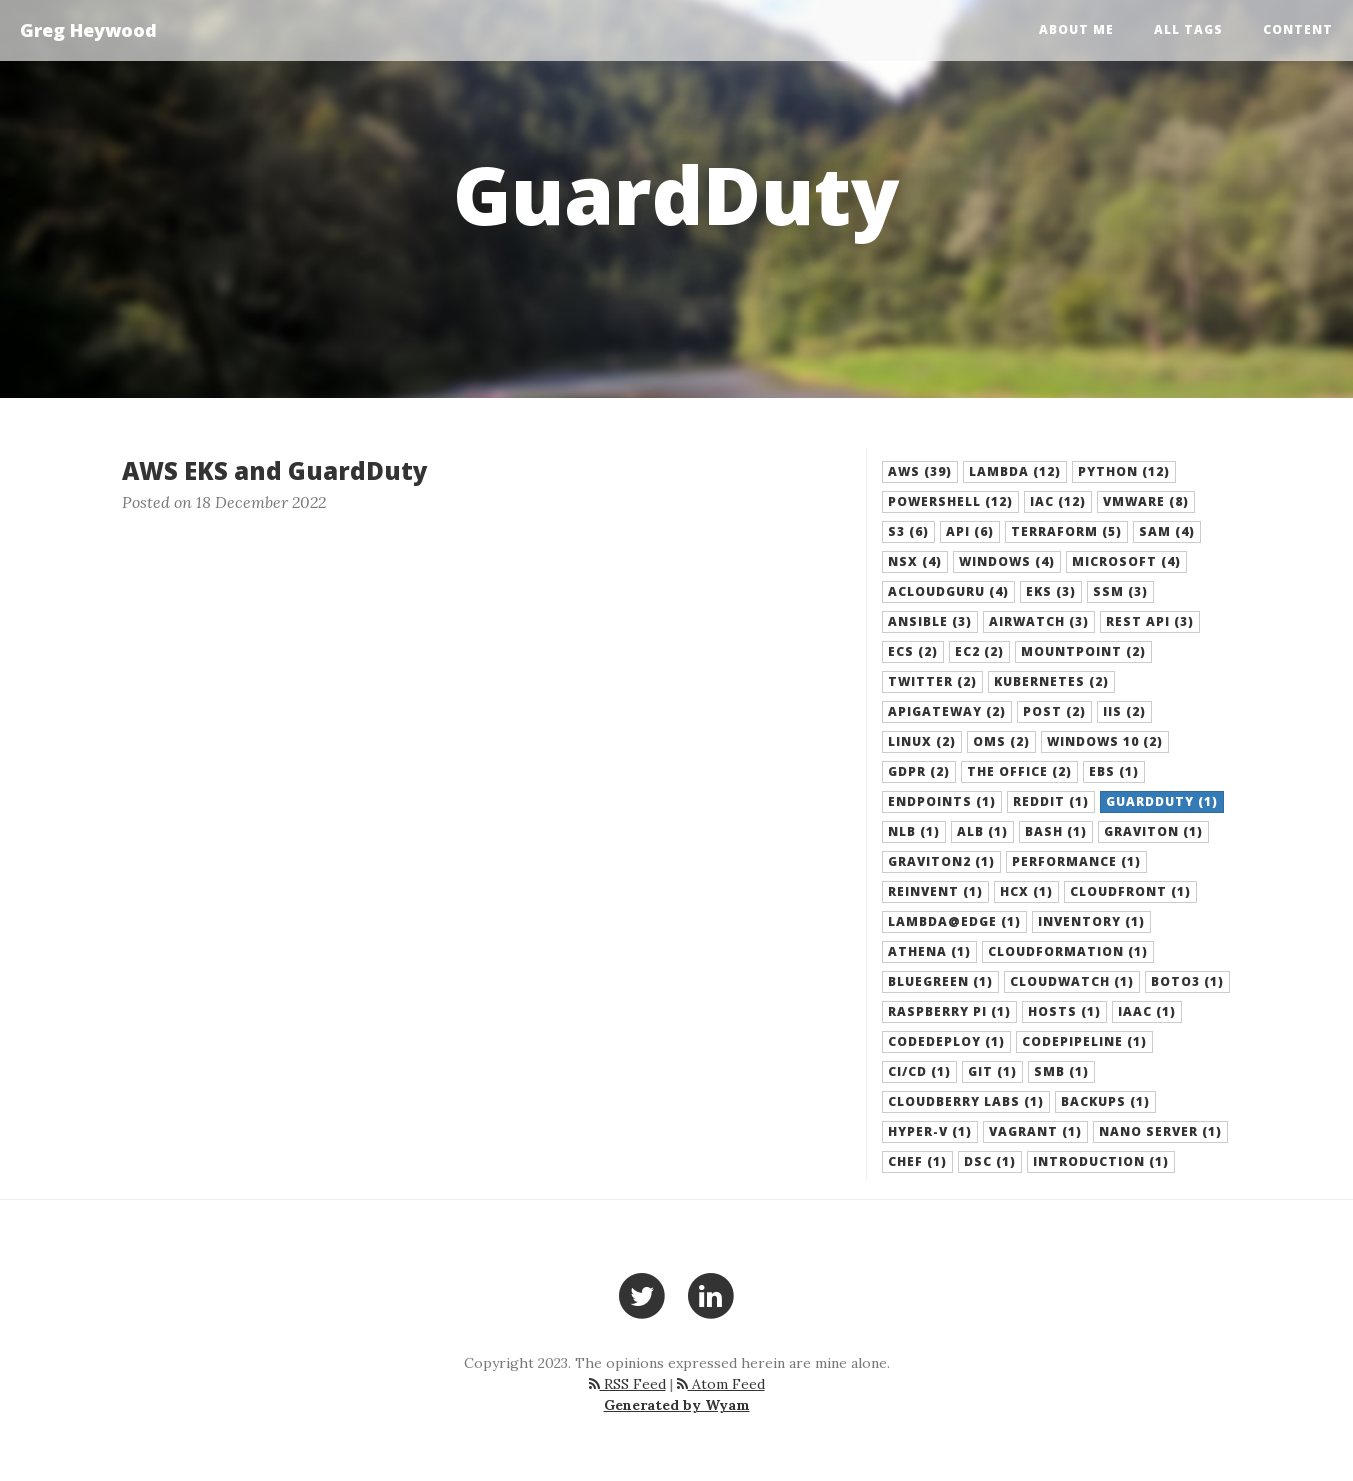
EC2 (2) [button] (979, 651)
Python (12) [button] (1124, 471)
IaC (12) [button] (1058, 501)
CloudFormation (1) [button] (1068, 951)
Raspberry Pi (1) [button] (949, 1011)
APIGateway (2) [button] (947, 711)
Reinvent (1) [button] (935, 891)
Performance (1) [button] (1076, 861)
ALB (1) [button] (982, 831)
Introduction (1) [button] (1101, 1161)
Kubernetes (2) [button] (1051, 681)
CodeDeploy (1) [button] (946, 1041)
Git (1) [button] (992, 1071)
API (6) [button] (970, 531)
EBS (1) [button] (1114, 771)
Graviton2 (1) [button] (941, 861)
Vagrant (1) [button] (1035, 1131)
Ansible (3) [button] (930, 621)
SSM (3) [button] (1120, 591)
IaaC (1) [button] (1147, 1011)
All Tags (1188, 29)
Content (1298, 29)
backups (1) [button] (1105, 1101)
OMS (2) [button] (1001, 741)
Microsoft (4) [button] (1126, 561)
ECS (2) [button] (913, 651)
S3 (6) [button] (908, 531)
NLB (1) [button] (914, 831)
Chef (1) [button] (917, 1161)
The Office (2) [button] (1019, 771)
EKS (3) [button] (1051, 591)
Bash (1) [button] (1056, 831)
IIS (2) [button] (1124, 711)
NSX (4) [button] (915, 561)
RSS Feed (627, 1384)
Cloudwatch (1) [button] (1072, 981)
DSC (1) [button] (990, 1161)
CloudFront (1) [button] (1130, 891)
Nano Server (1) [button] (1160, 1131)
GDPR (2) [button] (919, 771)
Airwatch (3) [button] (1039, 621)
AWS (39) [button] (920, 471)
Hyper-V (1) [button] (930, 1131)
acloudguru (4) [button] (948, 591)
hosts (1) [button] (1064, 1011)
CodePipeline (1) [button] (1084, 1041)
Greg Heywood (88, 30)
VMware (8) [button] (1146, 501)
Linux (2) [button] (922, 741)
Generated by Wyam (677, 1405)
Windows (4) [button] (1007, 561)
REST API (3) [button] (1150, 621)
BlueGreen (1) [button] (940, 981)
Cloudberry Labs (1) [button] (966, 1101)
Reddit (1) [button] (1051, 801)
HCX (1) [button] (1026, 891)
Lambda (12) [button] (1015, 471)
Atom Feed (721, 1384)
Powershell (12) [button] (950, 501)
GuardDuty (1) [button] (1162, 801)
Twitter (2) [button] (932, 681)
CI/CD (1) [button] (919, 1071)
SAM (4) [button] (1167, 531)
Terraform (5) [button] (1066, 531)
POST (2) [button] (1054, 711)
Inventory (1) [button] (1091, 921)
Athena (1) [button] (929, 951)
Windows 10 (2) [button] (1105, 741)
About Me (1076, 29)
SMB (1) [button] (1061, 1071)
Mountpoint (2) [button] (1083, 651)
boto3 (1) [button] (1187, 981)
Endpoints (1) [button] (942, 801)
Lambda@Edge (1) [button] (954, 921)
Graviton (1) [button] (1153, 831)
